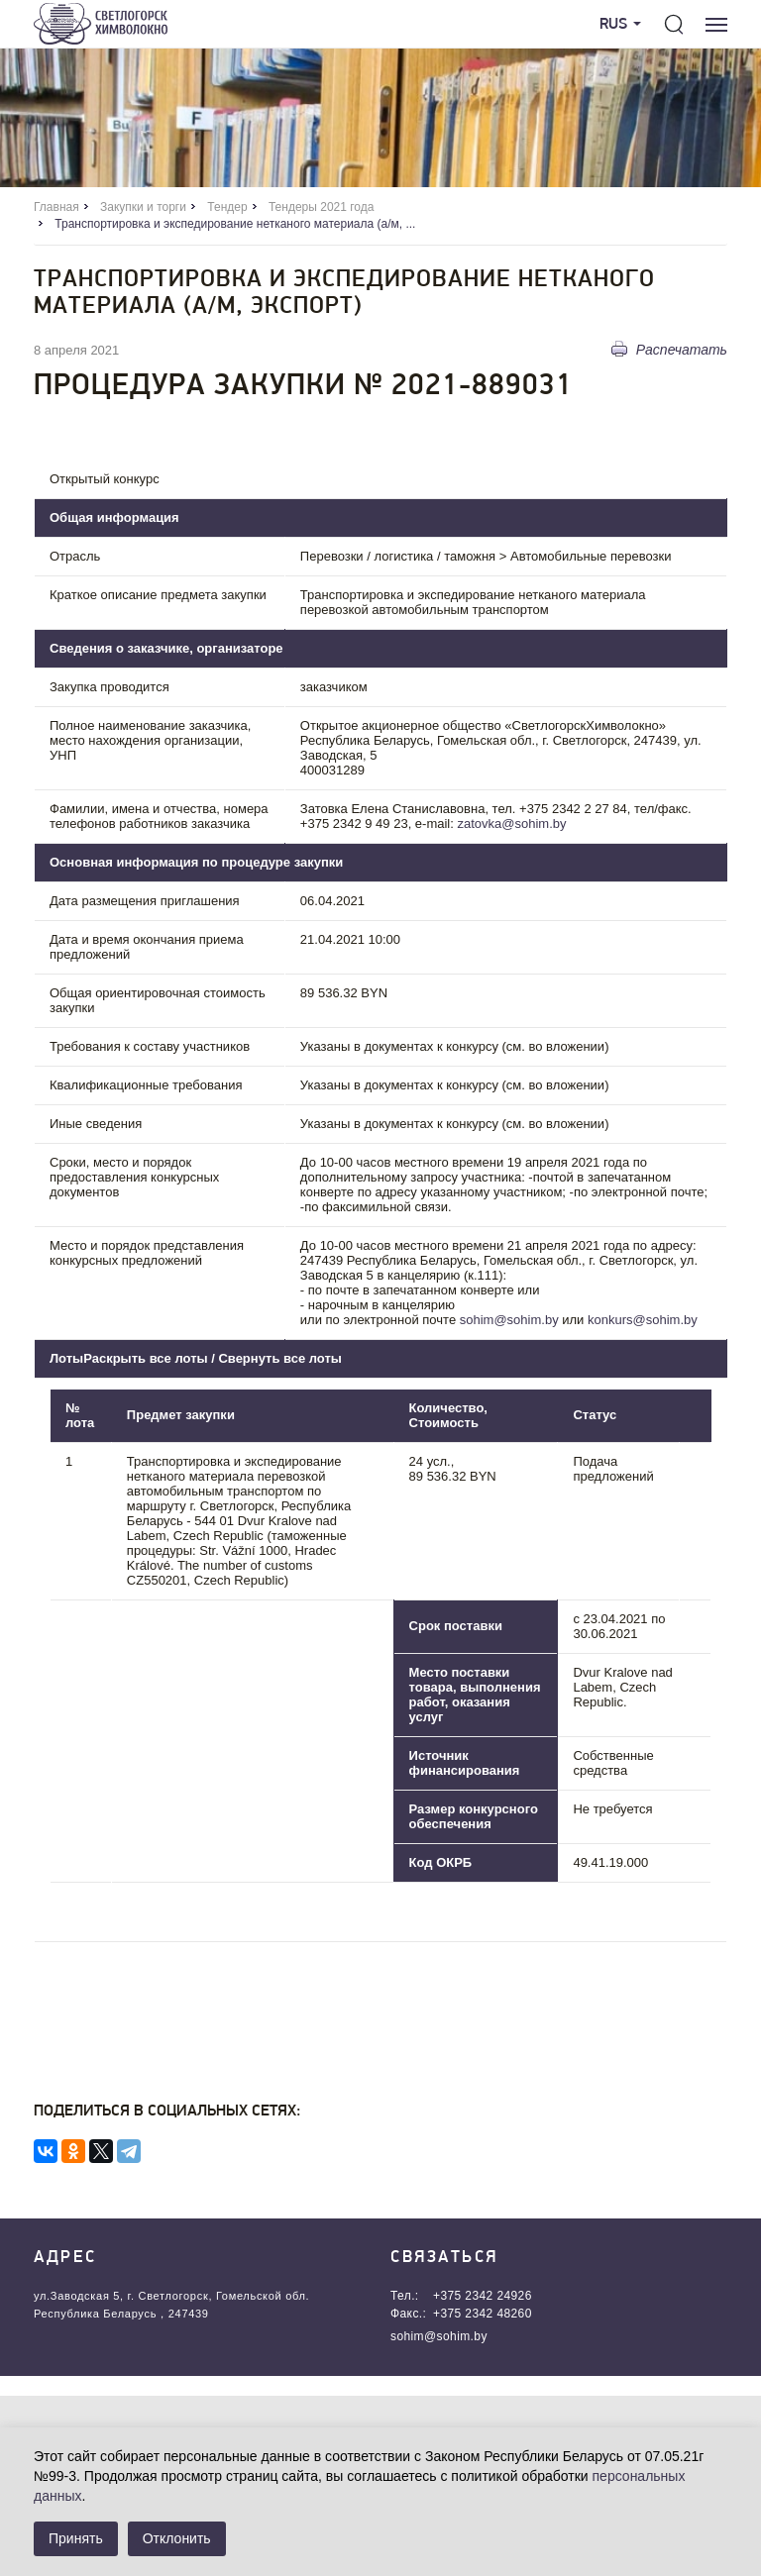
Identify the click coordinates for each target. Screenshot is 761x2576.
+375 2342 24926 (482, 2296)
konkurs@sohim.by (643, 1319)
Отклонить (177, 2538)
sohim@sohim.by (509, 1319)
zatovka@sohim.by (511, 823)
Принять (76, 2538)
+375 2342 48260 (482, 2313)
